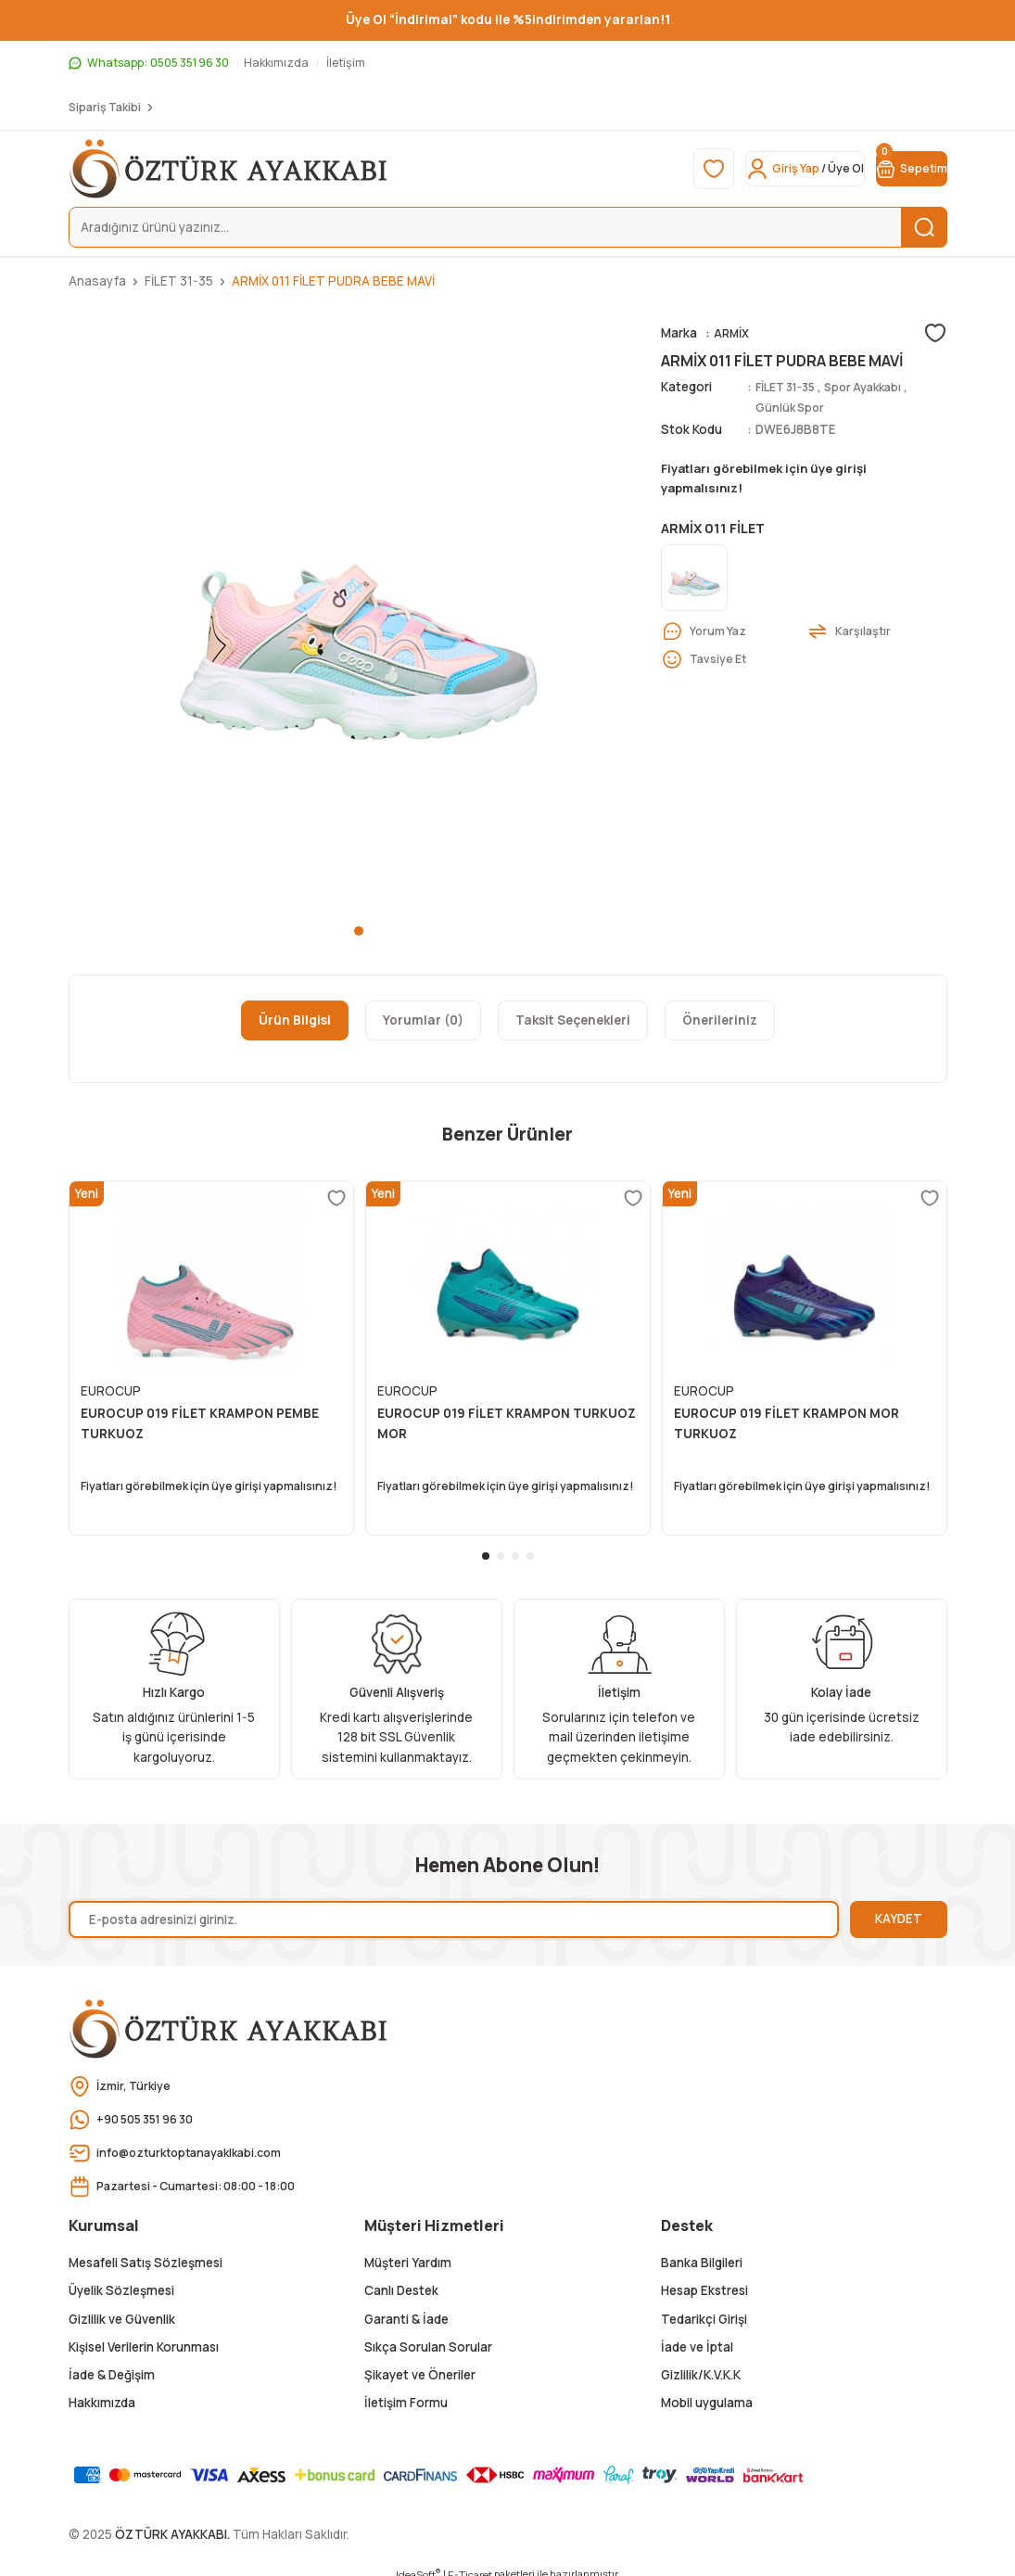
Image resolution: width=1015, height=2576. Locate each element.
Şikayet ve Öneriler (420, 2362)
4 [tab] (530, 1544)
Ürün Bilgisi (295, 1020)
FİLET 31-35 (790, 386)
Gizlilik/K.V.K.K (701, 2362)
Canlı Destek (401, 2278)
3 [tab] (515, 1544)
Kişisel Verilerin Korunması (144, 2335)
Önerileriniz (719, 1020)
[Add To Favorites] (935, 333)
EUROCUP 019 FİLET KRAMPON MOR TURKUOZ (786, 1423)
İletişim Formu (406, 2391)
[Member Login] (754, 168)
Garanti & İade (406, 2307)
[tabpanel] (360, 613)
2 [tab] (500, 1544)
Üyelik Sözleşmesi (121, 2278)
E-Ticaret (470, 2563)
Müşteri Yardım (407, 2250)
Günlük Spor (791, 407)
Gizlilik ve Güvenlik (122, 2307)
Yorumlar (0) (423, 1020)
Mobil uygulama (707, 2391)
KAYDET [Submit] (898, 1906)
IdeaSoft (418, 2563)
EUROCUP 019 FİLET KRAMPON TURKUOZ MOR (506, 1423)
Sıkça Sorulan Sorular (428, 2335)
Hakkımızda (102, 2391)
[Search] (508, 227)
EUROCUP (111, 1391)
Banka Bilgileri (701, 2250)
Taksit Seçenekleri (572, 1020)
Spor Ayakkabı (876, 386)
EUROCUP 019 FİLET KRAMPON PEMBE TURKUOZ (200, 1423)
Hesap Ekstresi (704, 2278)
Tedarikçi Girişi (704, 2307)
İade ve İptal (697, 2335)
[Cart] (895, 168)
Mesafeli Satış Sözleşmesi (145, 2250)
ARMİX (733, 333)
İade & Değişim (112, 2362)
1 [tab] (358, 931)
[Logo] (229, 168)
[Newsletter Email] (454, 1907)
